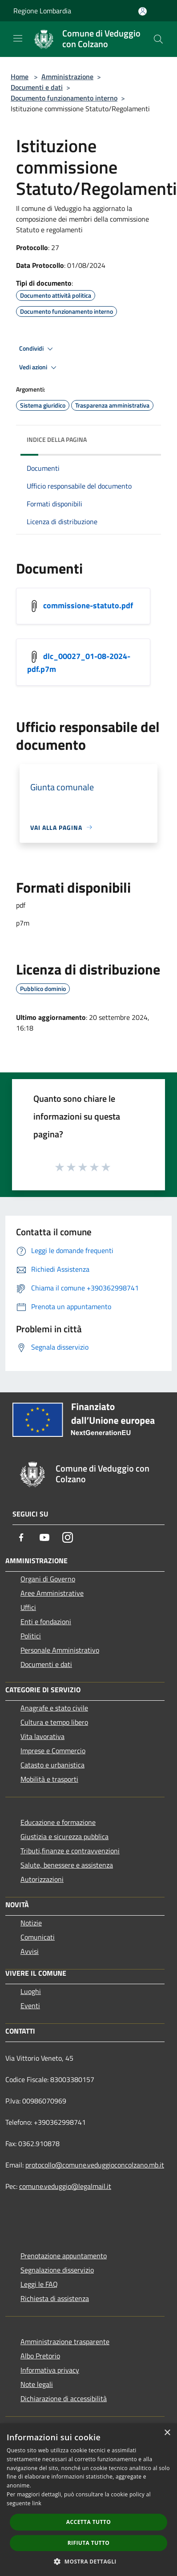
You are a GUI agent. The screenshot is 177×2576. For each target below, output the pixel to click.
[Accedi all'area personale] (142, 11)
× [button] (167, 2433)
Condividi (37, 349)
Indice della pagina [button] (57, 439)
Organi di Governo (47, 1578)
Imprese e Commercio (52, 1750)
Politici (30, 1635)
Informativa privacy (49, 2370)
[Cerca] (158, 39)
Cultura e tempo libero (54, 1722)
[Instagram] (67, 1537)
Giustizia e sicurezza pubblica (64, 1836)
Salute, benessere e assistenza (66, 1865)
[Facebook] (21, 1537)
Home (19, 76)
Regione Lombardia (42, 10)
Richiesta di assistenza (54, 2298)
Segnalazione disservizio (57, 2270)
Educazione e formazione (58, 1822)
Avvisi (29, 1951)
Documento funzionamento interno (64, 98)
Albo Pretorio (40, 2355)
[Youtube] (44, 1537)
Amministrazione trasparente (64, 2341)
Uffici (28, 1607)
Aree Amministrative (52, 1593)
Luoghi (30, 1991)
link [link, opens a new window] (36, 2503)
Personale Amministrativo (59, 1650)
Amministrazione (67, 76)
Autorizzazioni (42, 1879)
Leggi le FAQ (39, 2284)
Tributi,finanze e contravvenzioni (70, 1850)
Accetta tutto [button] (88, 2522)
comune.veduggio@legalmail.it (65, 2186)
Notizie (31, 1922)
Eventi (30, 2005)
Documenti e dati (37, 87)
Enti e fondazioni (45, 1621)
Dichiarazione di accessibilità (63, 2398)
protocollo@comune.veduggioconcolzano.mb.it (94, 2164)
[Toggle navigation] (17, 38)
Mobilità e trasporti (49, 1779)
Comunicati (37, 1937)
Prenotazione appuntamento (63, 2255)
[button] (88, 2561)
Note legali (36, 2384)
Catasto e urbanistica (52, 1764)
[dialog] (88, 2499)
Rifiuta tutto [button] (89, 2543)
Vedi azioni (39, 367)
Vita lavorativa (42, 1736)
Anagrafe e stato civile (54, 1708)
